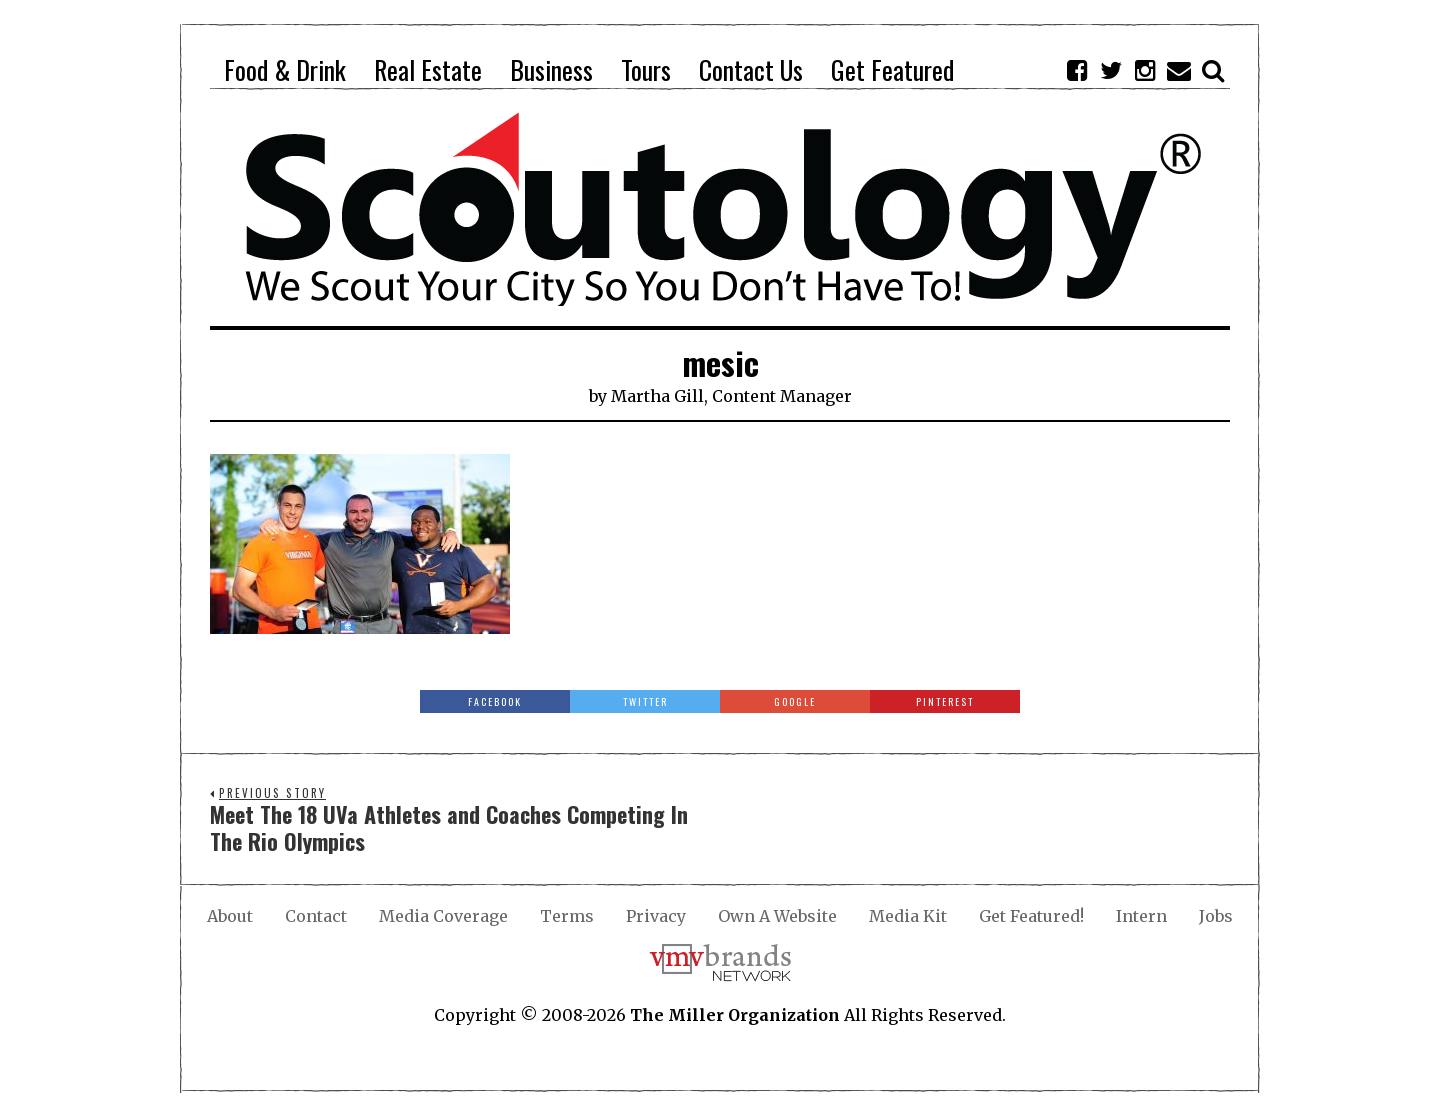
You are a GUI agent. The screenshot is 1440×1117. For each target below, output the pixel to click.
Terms (567, 916)
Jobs (1216, 916)
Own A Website (777, 916)
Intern (1141, 916)
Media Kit (908, 916)
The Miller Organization (735, 1015)
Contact (316, 916)
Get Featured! (1031, 916)
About (230, 916)
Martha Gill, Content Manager (731, 396)
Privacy (656, 916)
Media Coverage (443, 916)
